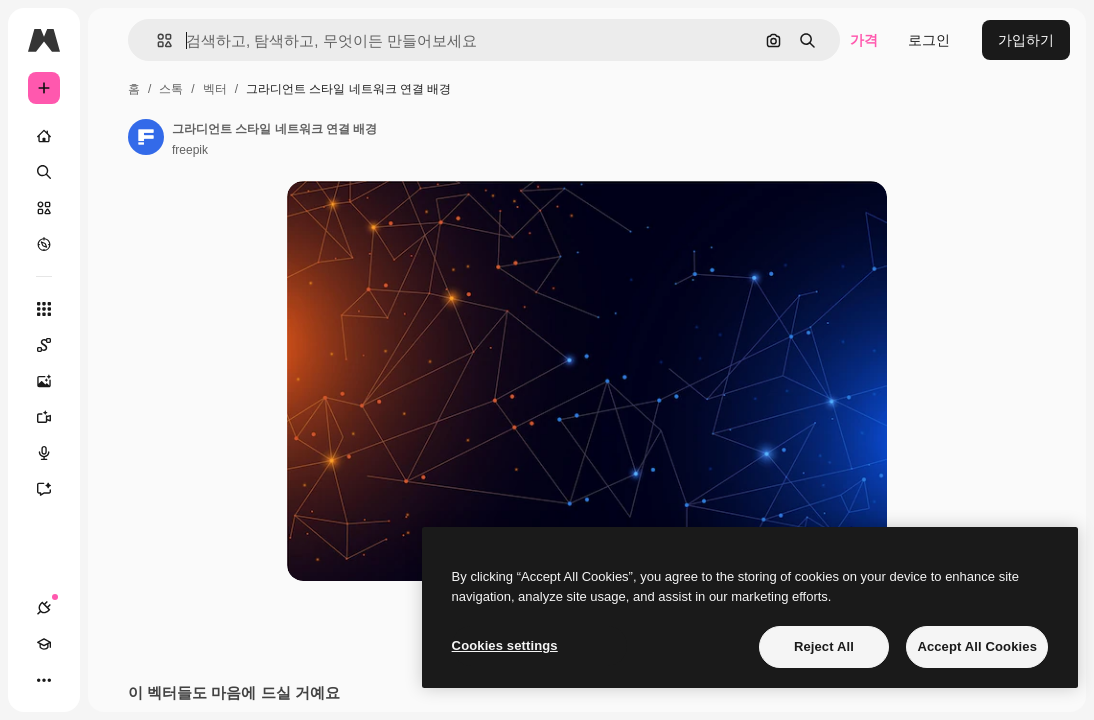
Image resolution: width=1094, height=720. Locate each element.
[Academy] (44, 644)
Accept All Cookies (977, 646)
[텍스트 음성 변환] (54, 453)
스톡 (171, 89)
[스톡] (44, 208)
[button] (156, 40)
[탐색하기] (44, 244)
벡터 (215, 89)
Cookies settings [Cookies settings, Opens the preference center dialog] (505, 645)
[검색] (44, 172)
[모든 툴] (44, 309)
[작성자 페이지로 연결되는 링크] (146, 137)
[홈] (44, 136)
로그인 (929, 40)
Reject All (824, 646)
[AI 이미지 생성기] (54, 381)
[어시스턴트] (54, 489)
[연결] (44, 608)
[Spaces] (54, 345)
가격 (864, 40)
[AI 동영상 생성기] (54, 417)
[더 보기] (44, 680)
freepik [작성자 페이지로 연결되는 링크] (190, 150)
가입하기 (1026, 40)
